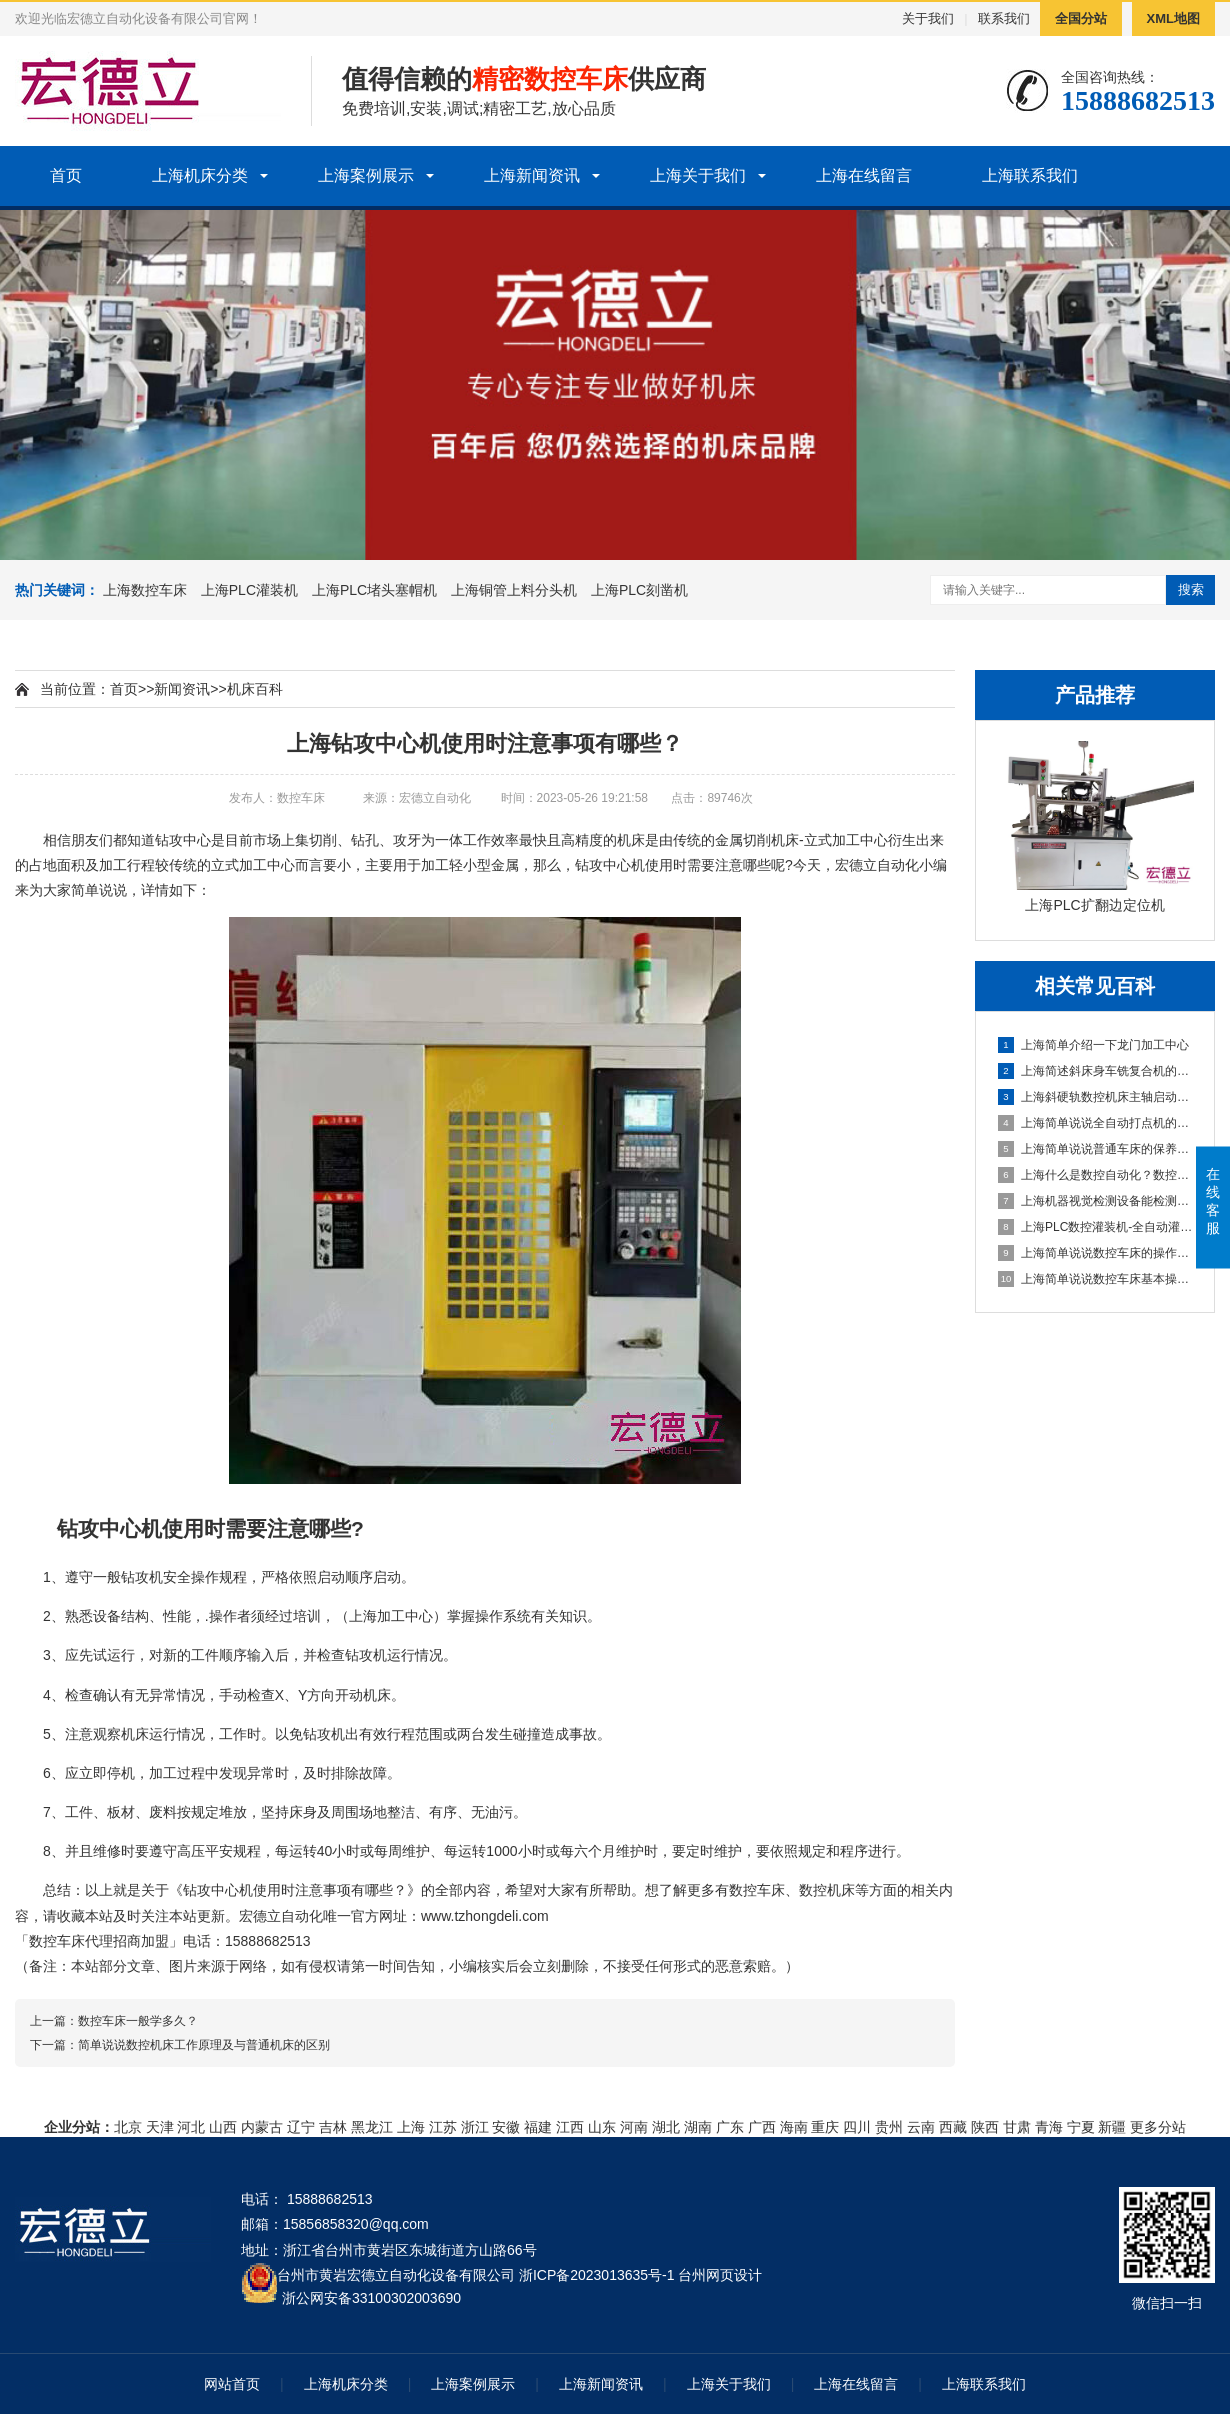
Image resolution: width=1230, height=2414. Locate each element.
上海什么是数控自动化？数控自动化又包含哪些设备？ (1096, 1175)
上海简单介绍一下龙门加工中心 (1093, 1045)
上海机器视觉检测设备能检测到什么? (1096, 1201)
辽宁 (301, 2127)
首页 (66, 175)
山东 (602, 2127)
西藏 (953, 2127)
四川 (857, 2127)
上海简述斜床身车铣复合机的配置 (1096, 1071)
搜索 (1191, 589)
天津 (160, 2127)
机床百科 (255, 689)
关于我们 (928, 18)
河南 (634, 2127)
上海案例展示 (366, 175)
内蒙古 (262, 2127)
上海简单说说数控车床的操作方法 (1096, 1253)
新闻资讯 (182, 689)
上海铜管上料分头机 (514, 590)
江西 (570, 2127)
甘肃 (1017, 2127)
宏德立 (856, 865)
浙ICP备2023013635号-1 (597, 2275)
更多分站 (1158, 2127)
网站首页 (232, 2384)
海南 (794, 2127)
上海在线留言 (864, 175)
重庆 (825, 2127)
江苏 (443, 2127)
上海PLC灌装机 (249, 590)
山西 (223, 2127)
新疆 (1112, 2127)
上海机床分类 (200, 175)
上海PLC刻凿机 (639, 590)
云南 (921, 2127)
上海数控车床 (145, 590)
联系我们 (1004, 18)
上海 (411, 2127)
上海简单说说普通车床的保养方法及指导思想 (1096, 1149)
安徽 (506, 2127)
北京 (128, 2127)
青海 (1049, 2127)
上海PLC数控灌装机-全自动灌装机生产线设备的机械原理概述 (1096, 1227)
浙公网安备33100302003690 (371, 2296)
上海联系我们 (1030, 175)
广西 (762, 2127)
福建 (538, 2127)
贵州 (889, 2127)
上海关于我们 (698, 175)
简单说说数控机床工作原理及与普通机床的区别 (204, 2045)
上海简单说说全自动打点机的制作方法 (1096, 1123)
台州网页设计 (720, 2275)
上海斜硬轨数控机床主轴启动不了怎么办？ (1096, 1097)
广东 (730, 2127)
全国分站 (1081, 18)
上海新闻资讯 (532, 175)
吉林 (333, 2127)
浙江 (475, 2127)
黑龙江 (372, 2127)
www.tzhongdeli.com (485, 1916)
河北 (191, 2127)
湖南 (698, 2127)
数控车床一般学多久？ (138, 2021)
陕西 (985, 2127)
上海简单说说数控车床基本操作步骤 (1096, 1279)
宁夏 (1081, 2127)
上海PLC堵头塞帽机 (374, 590)
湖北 (666, 2127)
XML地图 (1173, 18)
